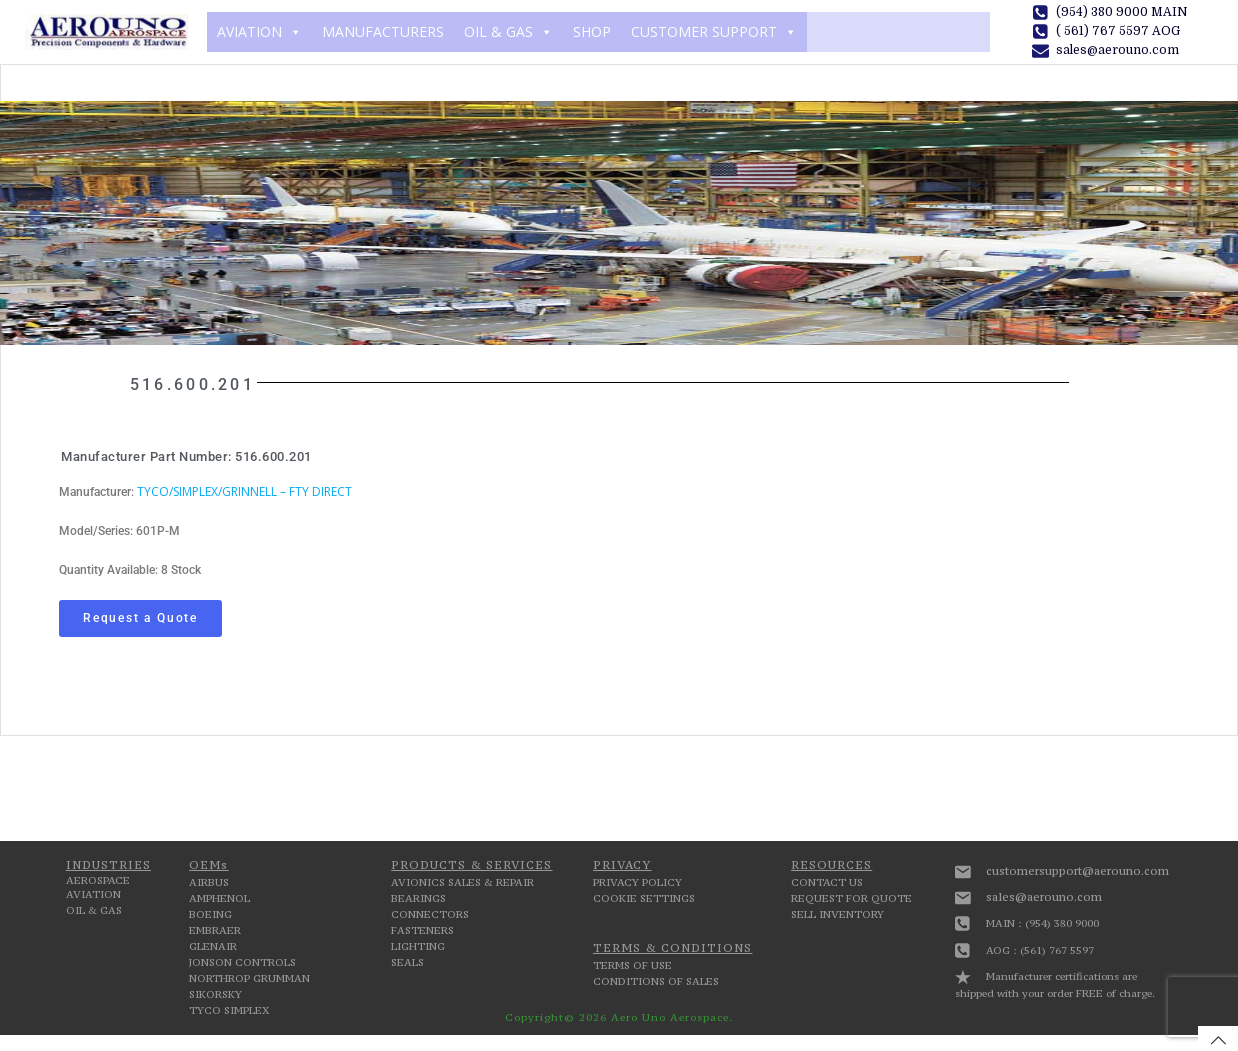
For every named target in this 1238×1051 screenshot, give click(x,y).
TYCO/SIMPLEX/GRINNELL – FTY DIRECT (244, 491)
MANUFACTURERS (383, 31)
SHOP (592, 31)
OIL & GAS (508, 32)
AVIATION (259, 32)
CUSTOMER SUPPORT (714, 32)
